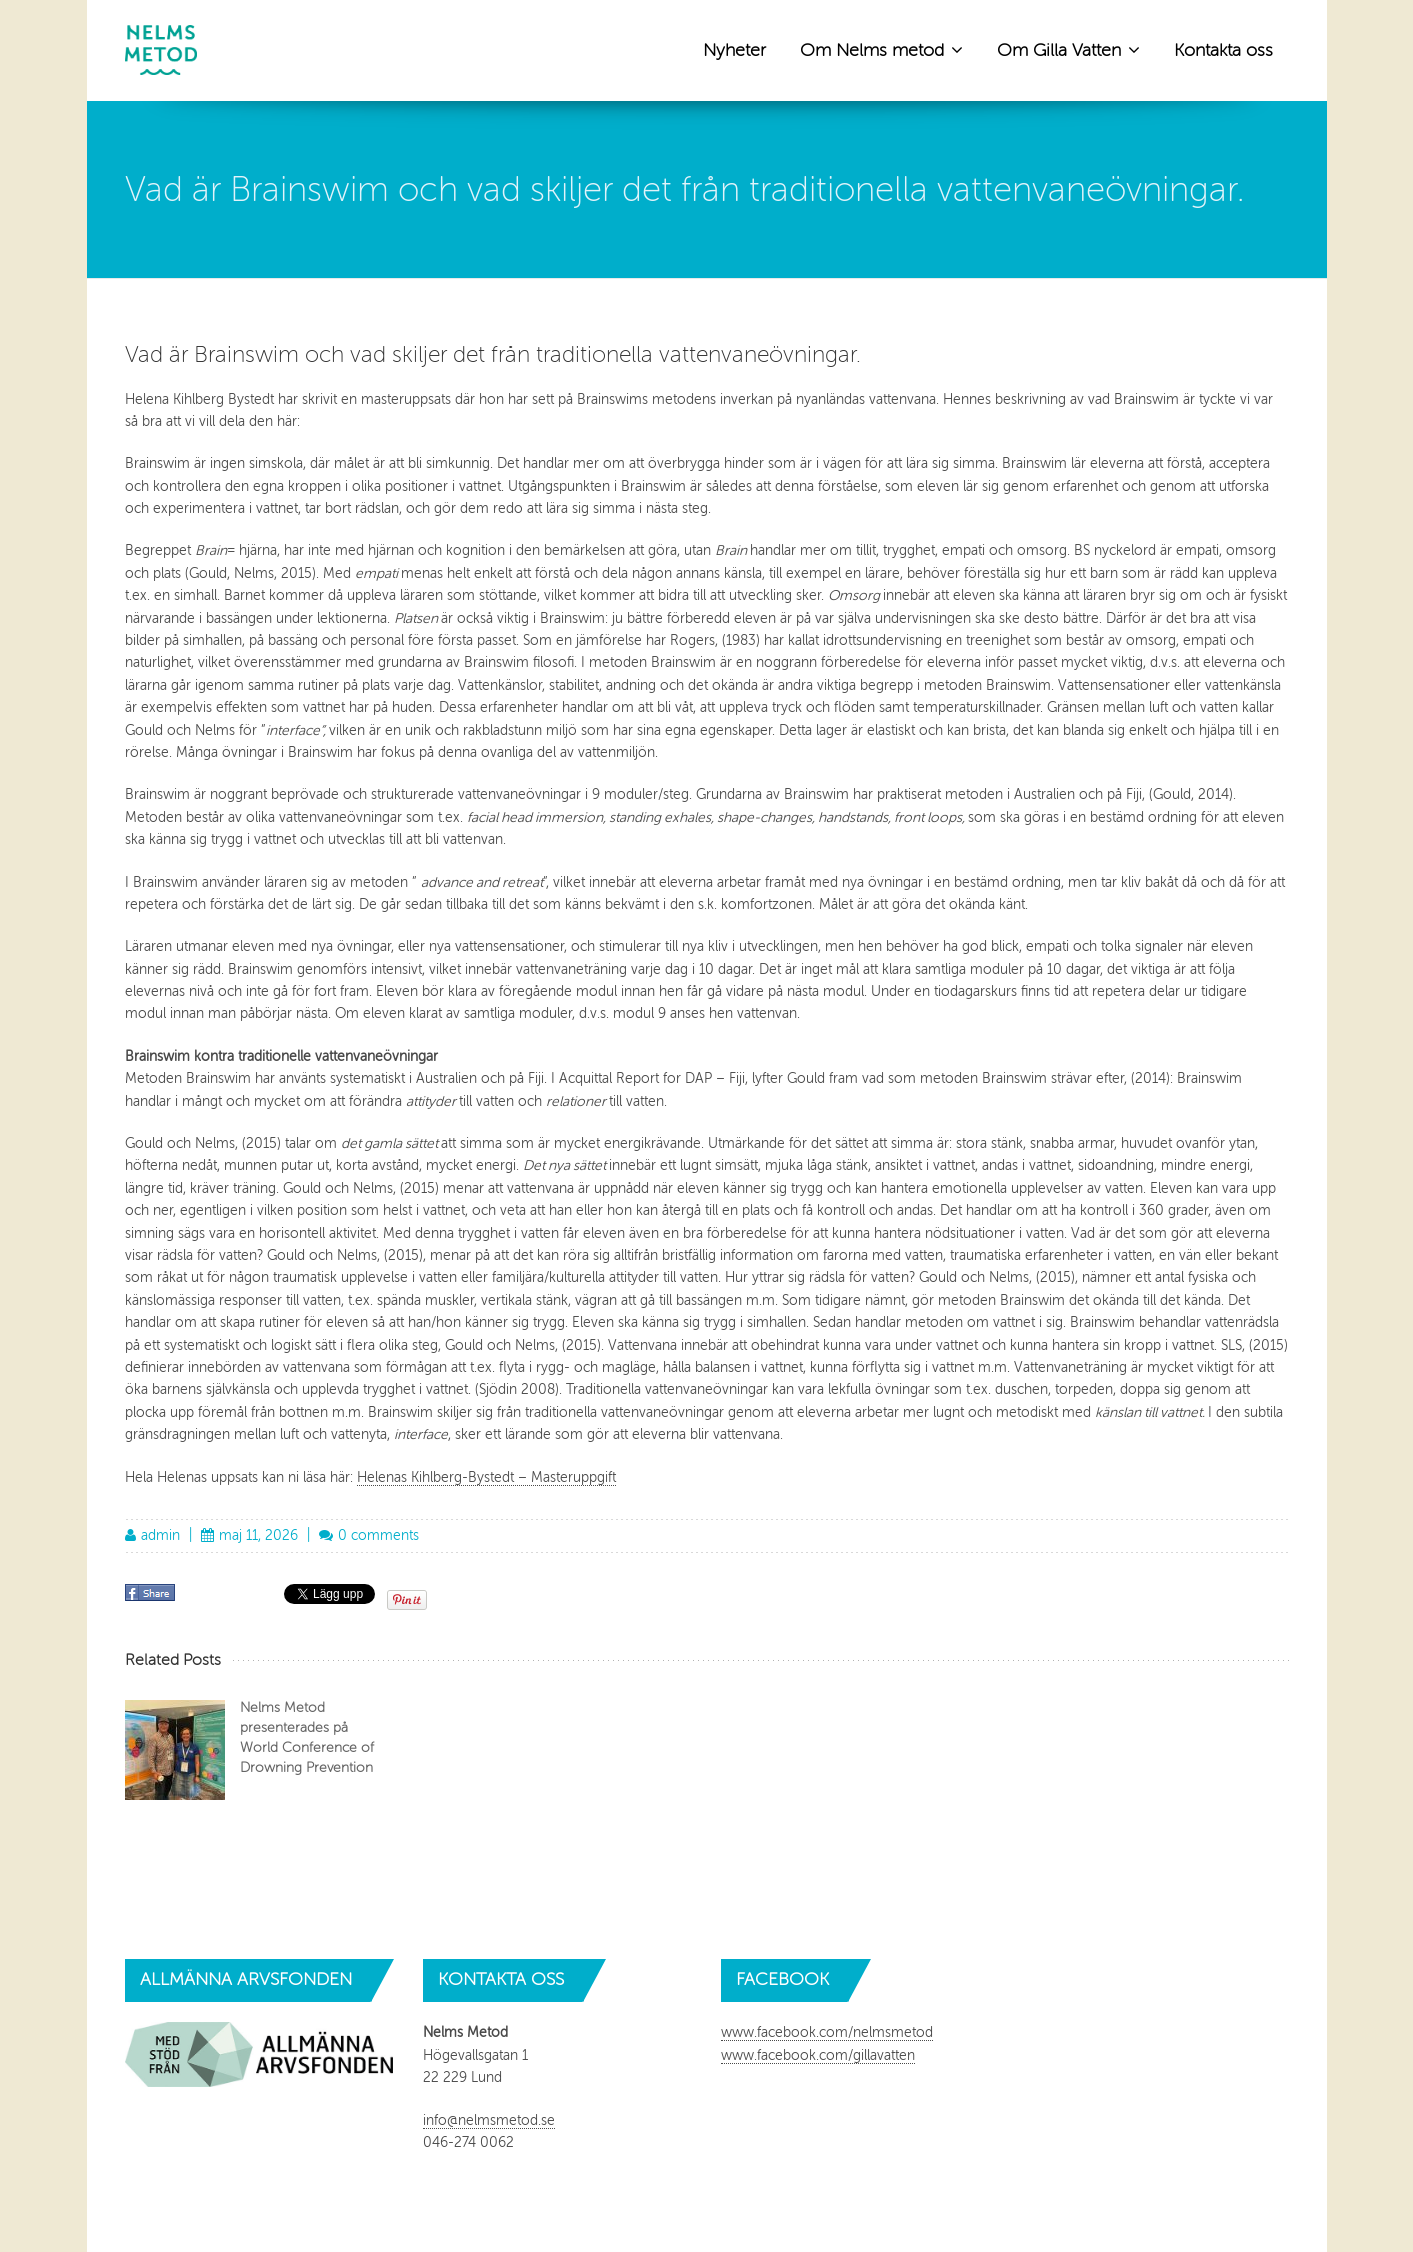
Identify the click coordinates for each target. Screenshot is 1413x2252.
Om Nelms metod (881, 49)
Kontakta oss (1223, 50)
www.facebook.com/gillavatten (818, 2055)
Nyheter (734, 50)
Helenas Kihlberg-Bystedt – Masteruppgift (486, 1477)
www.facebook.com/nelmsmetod (827, 2032)
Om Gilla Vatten (1068, 49)
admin (160, 1535)
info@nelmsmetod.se (489, 2120)
